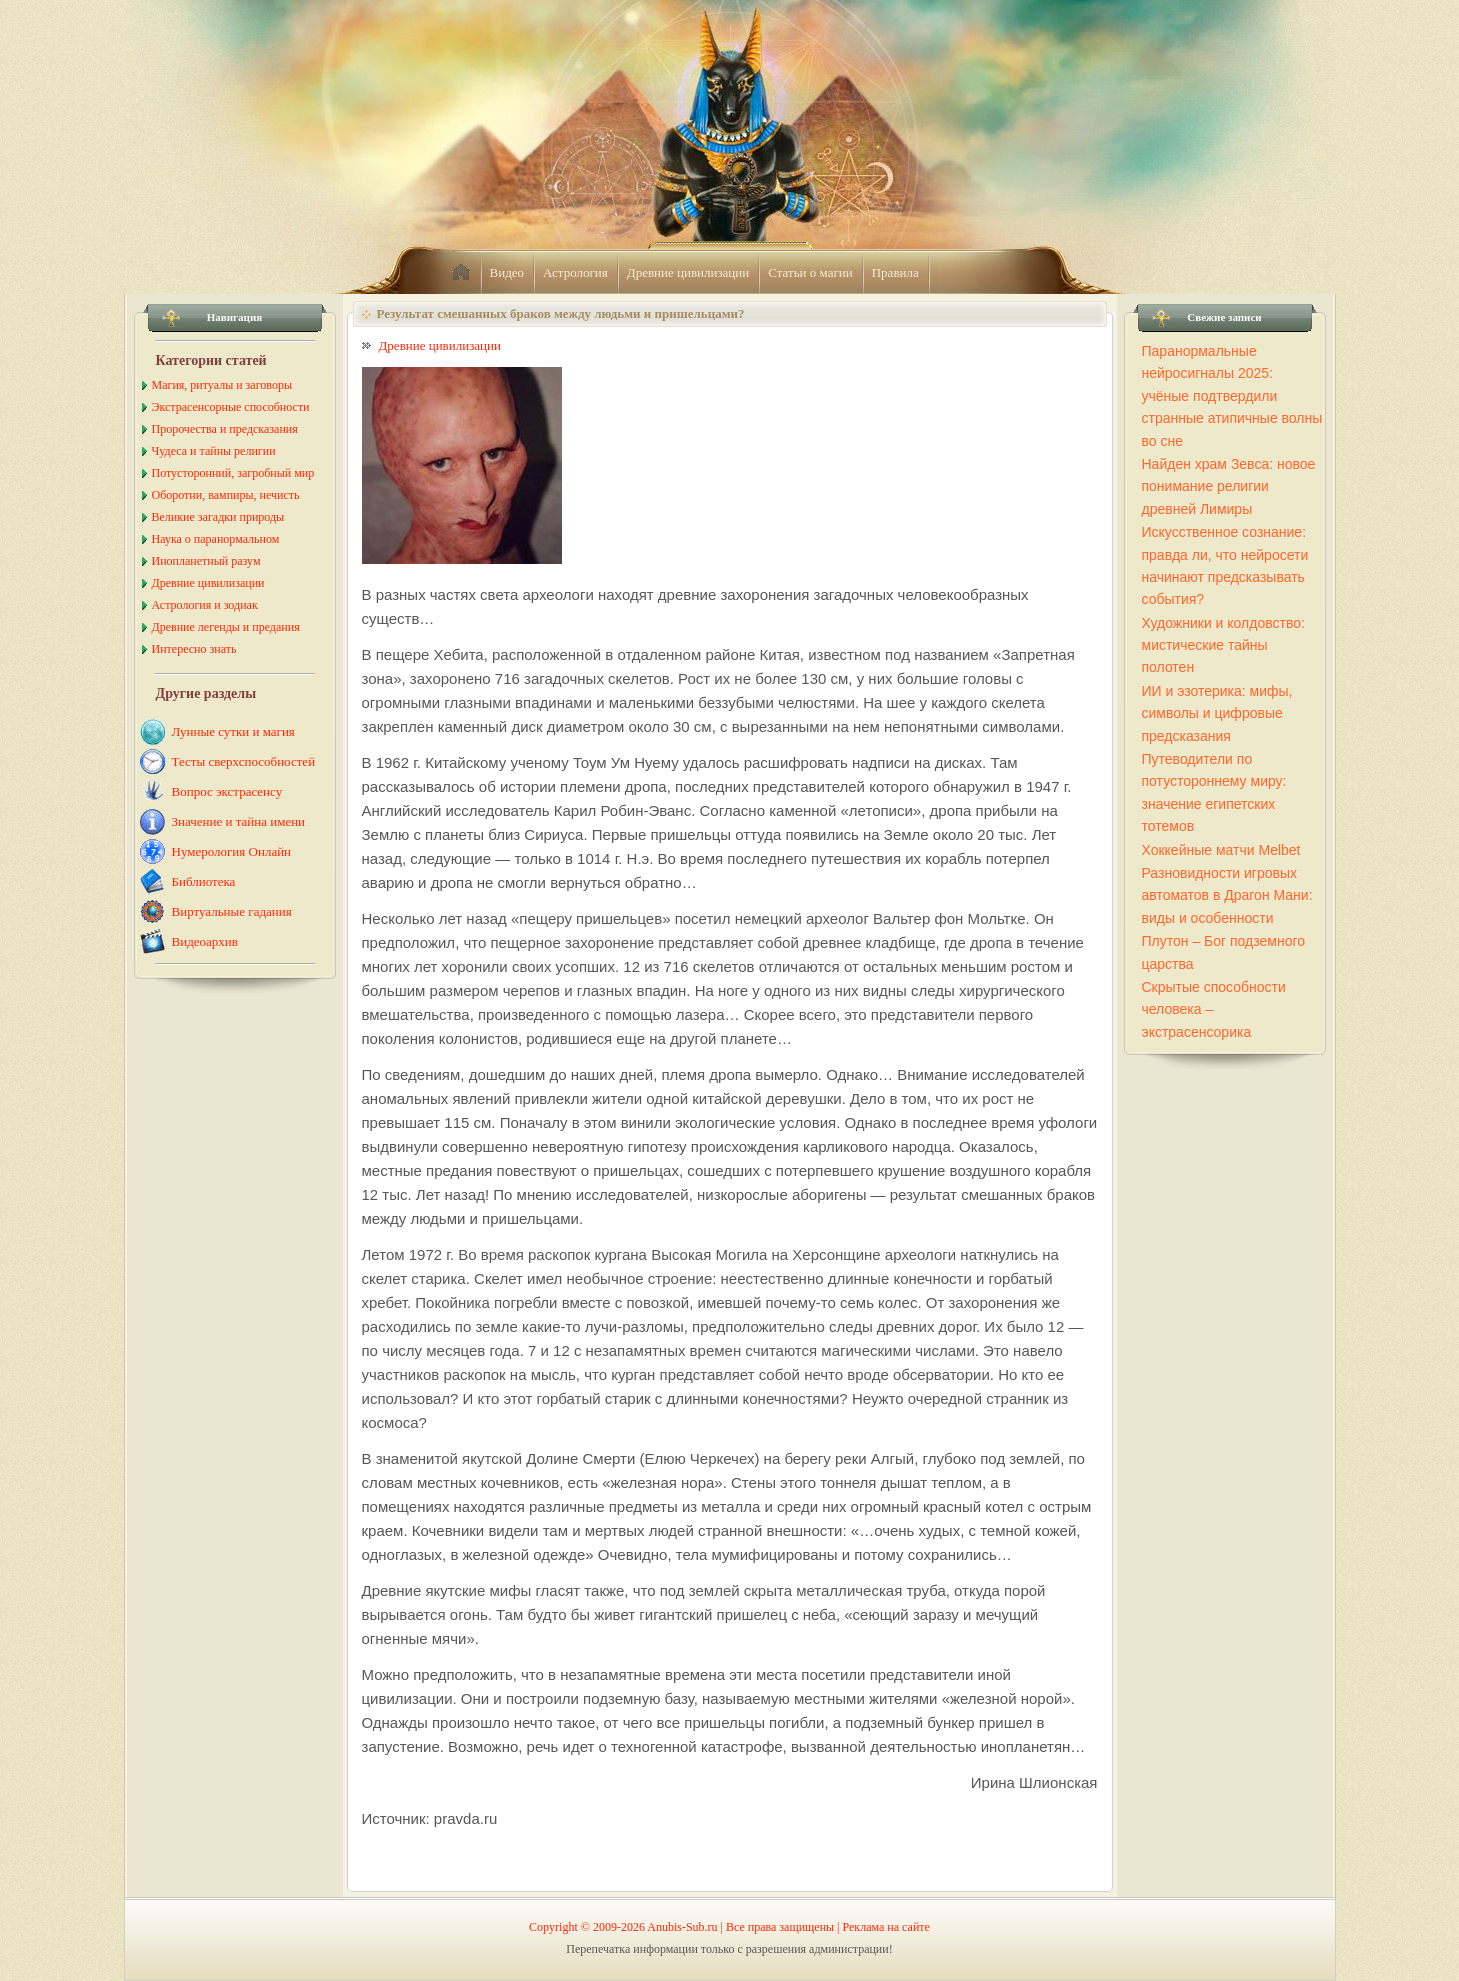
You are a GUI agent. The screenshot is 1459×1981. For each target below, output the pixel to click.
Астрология (575, 272)
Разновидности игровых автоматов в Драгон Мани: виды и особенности (1227, 895)
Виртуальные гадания (232, 911)
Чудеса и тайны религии (214, 451)
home (461, 273)
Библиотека (204, 881)
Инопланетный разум (206, 561)
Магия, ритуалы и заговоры (222, 385)
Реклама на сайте (886, 1927)
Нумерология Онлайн (232, 851)
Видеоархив (205, 941)
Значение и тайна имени (239, 821)
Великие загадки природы (218, 517)
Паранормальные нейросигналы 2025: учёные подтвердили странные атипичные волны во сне (1232, 396)
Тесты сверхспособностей (244, 761)
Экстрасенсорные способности (231, 407)
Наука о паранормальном (216, 539)
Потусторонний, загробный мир (233, 473)
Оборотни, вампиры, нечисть (226, 495)
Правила (895, 272)
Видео (507, 272)
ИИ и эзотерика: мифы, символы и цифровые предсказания (1217, 713)
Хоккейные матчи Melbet (1221, 850)
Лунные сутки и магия (233, 731)
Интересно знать (194, 649)
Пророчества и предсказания (225, 429)
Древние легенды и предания (226, 627)
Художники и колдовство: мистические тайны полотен (1223, 645)
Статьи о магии (810, 272)
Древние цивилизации (688, 272)
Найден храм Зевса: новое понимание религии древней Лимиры (1229, 486)
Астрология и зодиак (205, 605)
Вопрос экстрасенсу (227, 791)
